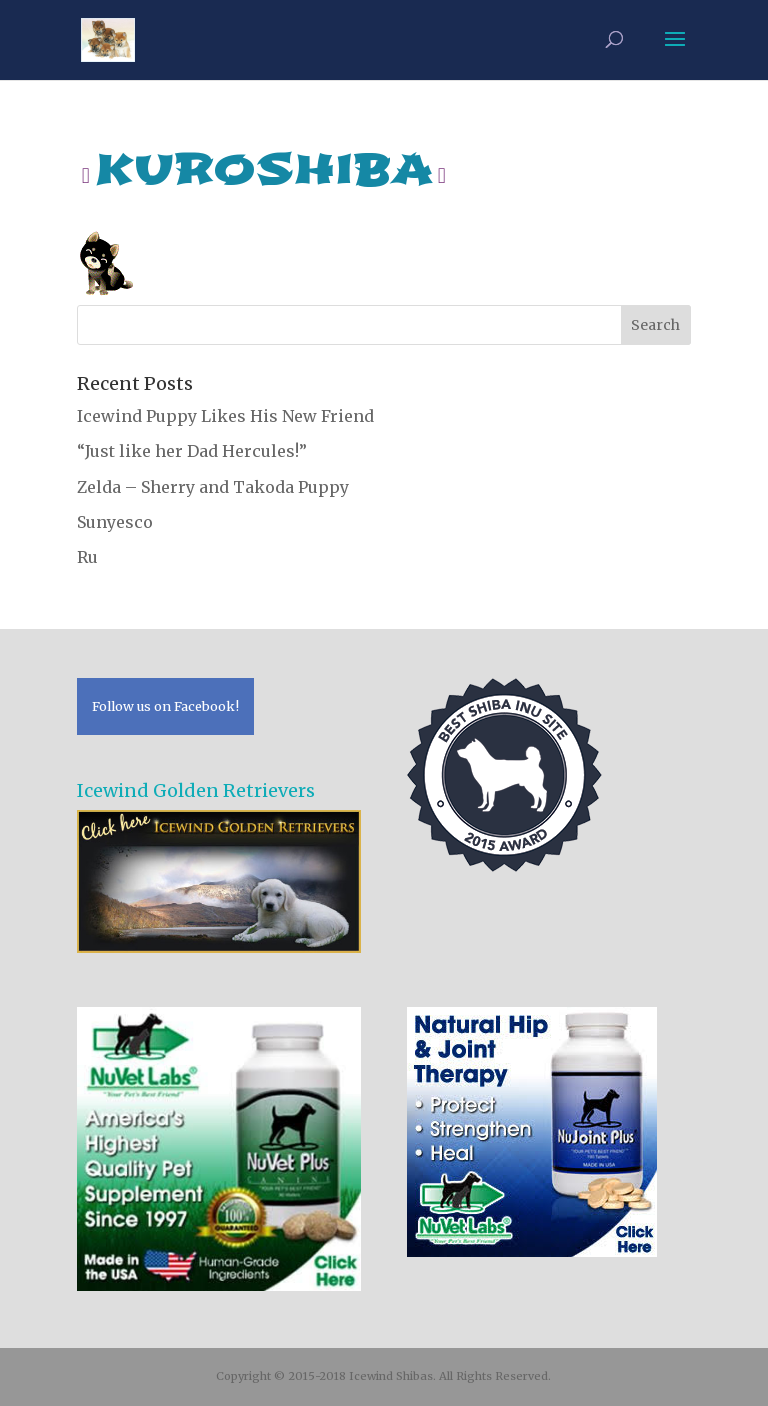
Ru (87, 557)
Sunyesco (115, 522)
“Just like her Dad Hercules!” (192, 451)
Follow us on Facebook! (165, 706)
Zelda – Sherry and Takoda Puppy (213, 487)
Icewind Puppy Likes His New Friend (225, 416)
